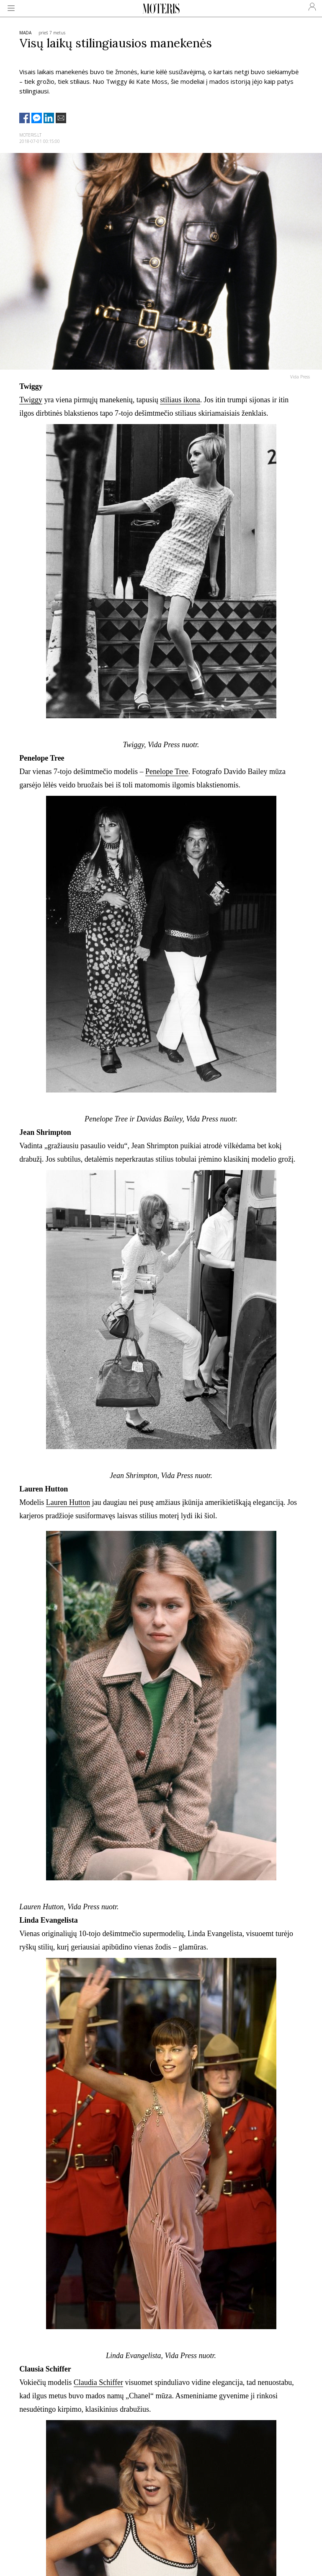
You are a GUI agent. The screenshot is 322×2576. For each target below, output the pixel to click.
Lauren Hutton (68, 1502)
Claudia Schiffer (98, 2382)
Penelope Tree (166, 771)
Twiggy (30, 400)
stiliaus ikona (180, 400)
